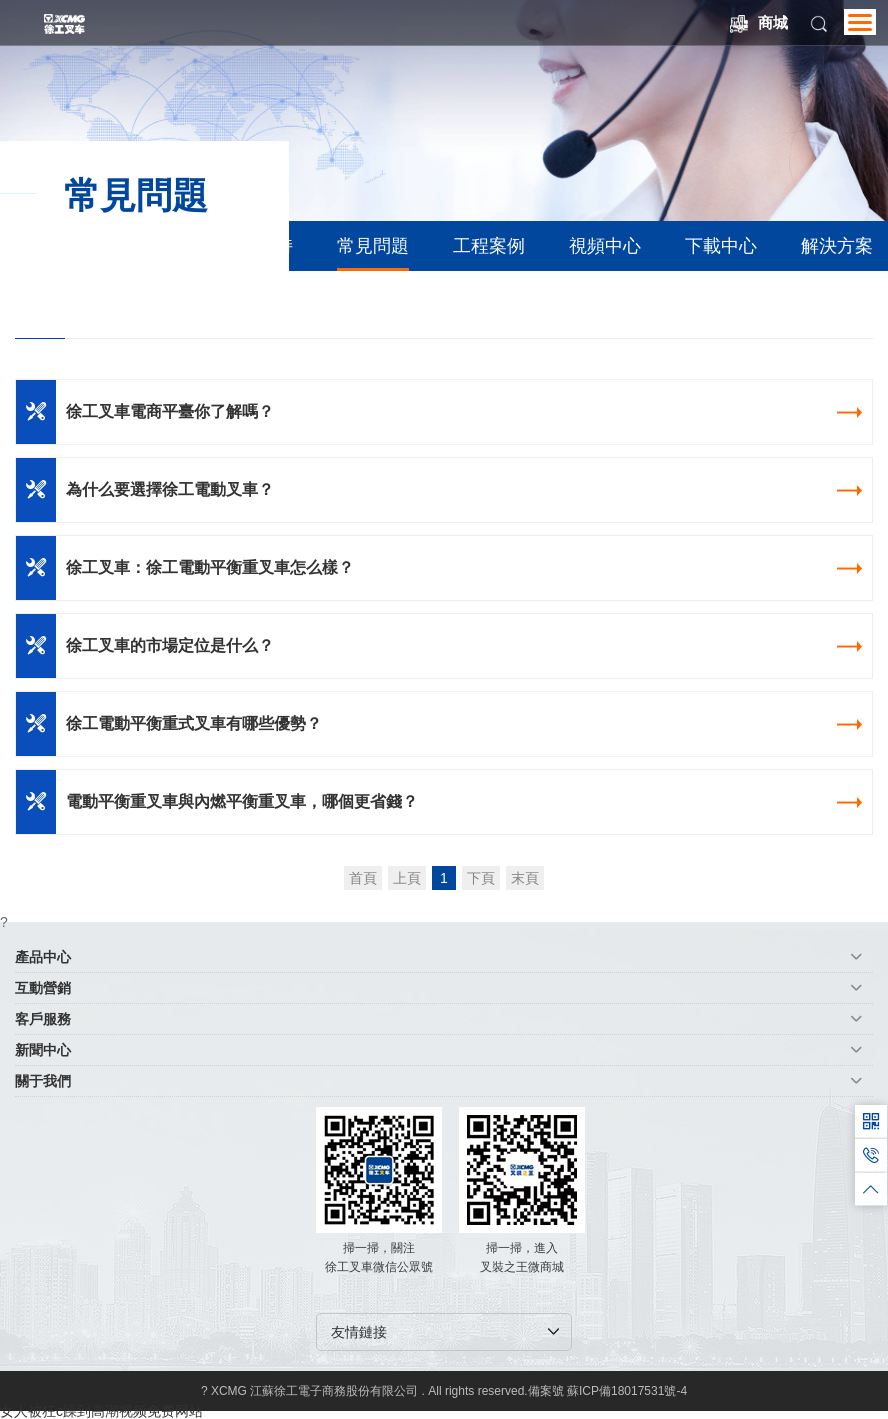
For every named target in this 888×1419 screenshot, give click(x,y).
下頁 (481, 878)
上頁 (407, 878)
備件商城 (141, 246)
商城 (759, 23)
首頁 (363, 878)
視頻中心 (605, 246)
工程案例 (489, 246)
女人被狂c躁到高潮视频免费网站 (101, 1411)
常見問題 (373, 246)
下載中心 (721, 246)
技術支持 (257, 246)
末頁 (525, 878)
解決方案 (837, 246)
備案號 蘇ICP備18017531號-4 (607, 1391)
